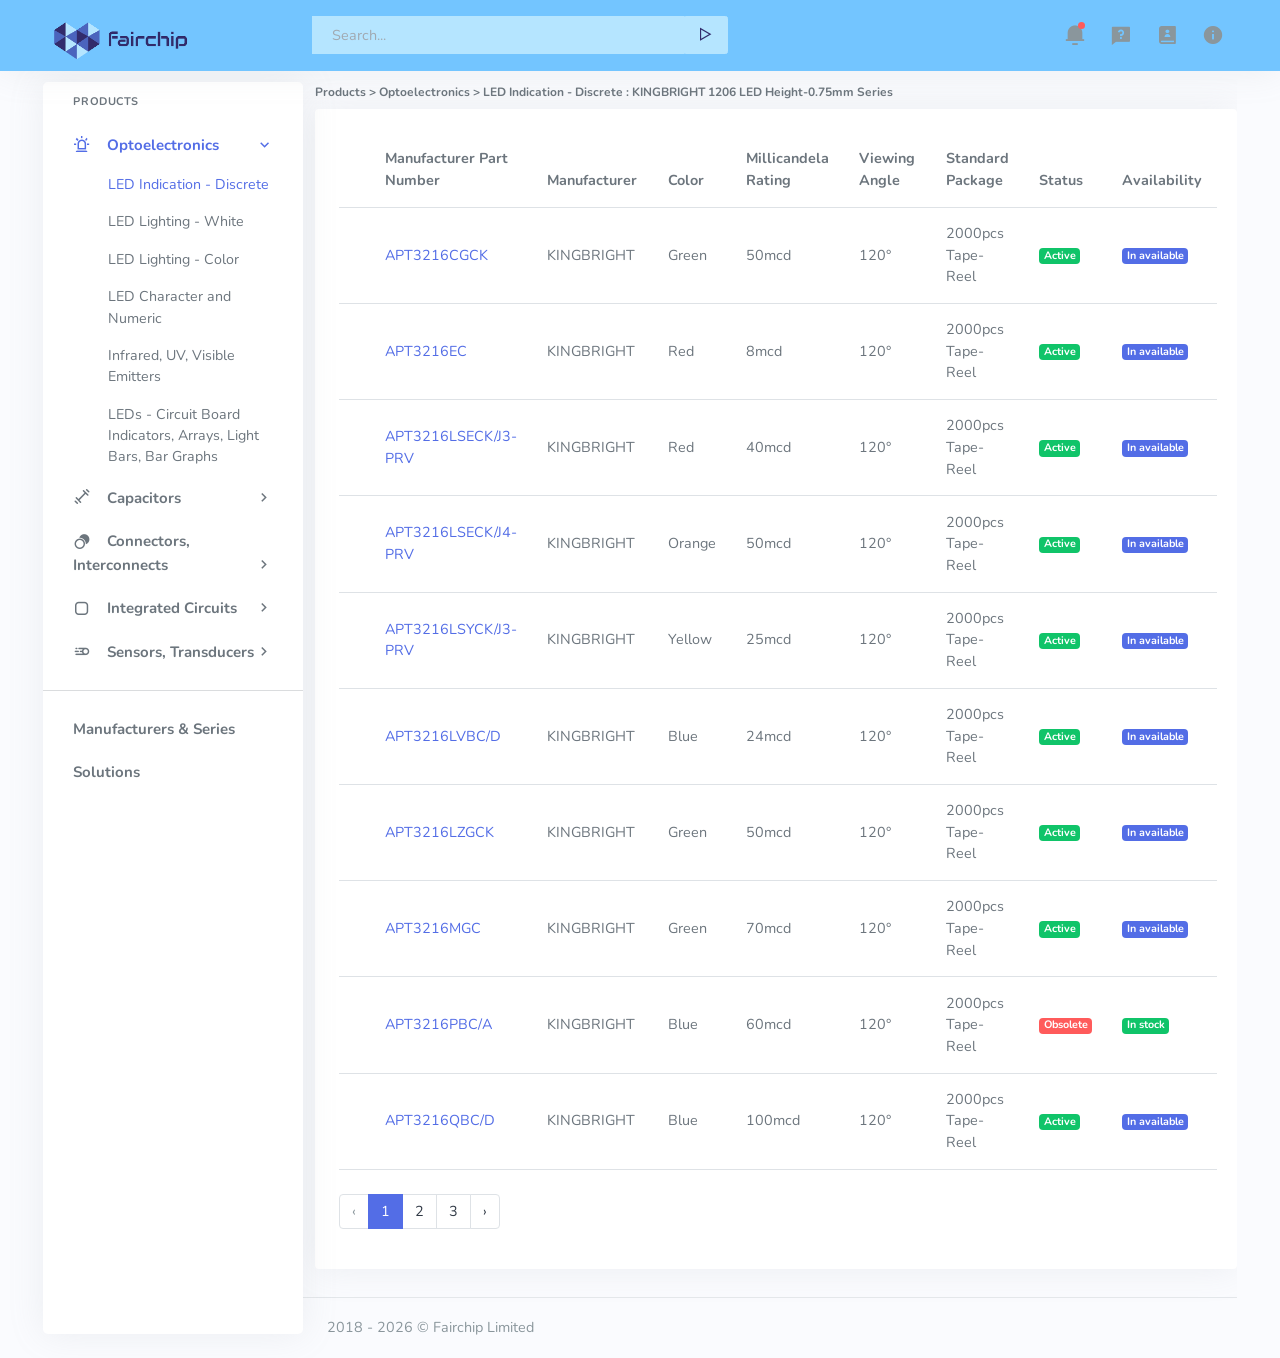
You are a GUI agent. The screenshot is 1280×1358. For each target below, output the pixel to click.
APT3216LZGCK (439, 832)
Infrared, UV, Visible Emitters (171, 366)
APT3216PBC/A (438, 1024)
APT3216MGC (433, 928)
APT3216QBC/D (440, 1120)
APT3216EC (426, 351)
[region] (173, 673)
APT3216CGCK (436, 255)
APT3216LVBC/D (443, 736)
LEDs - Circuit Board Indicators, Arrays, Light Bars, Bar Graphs (183, 436)
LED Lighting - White (176, 221)
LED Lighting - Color (173, 259)
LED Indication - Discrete (188, 184)
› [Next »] (485, 1211)
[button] (1075, 35)
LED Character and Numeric (169, 307)
